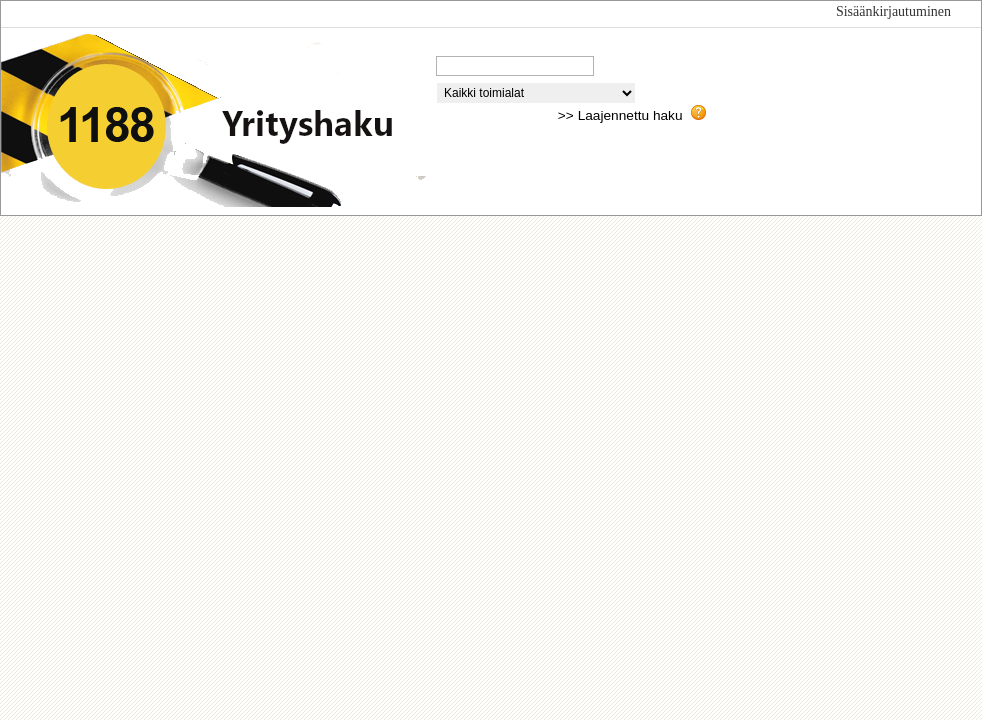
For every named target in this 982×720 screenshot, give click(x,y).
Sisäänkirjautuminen (893, 11)
